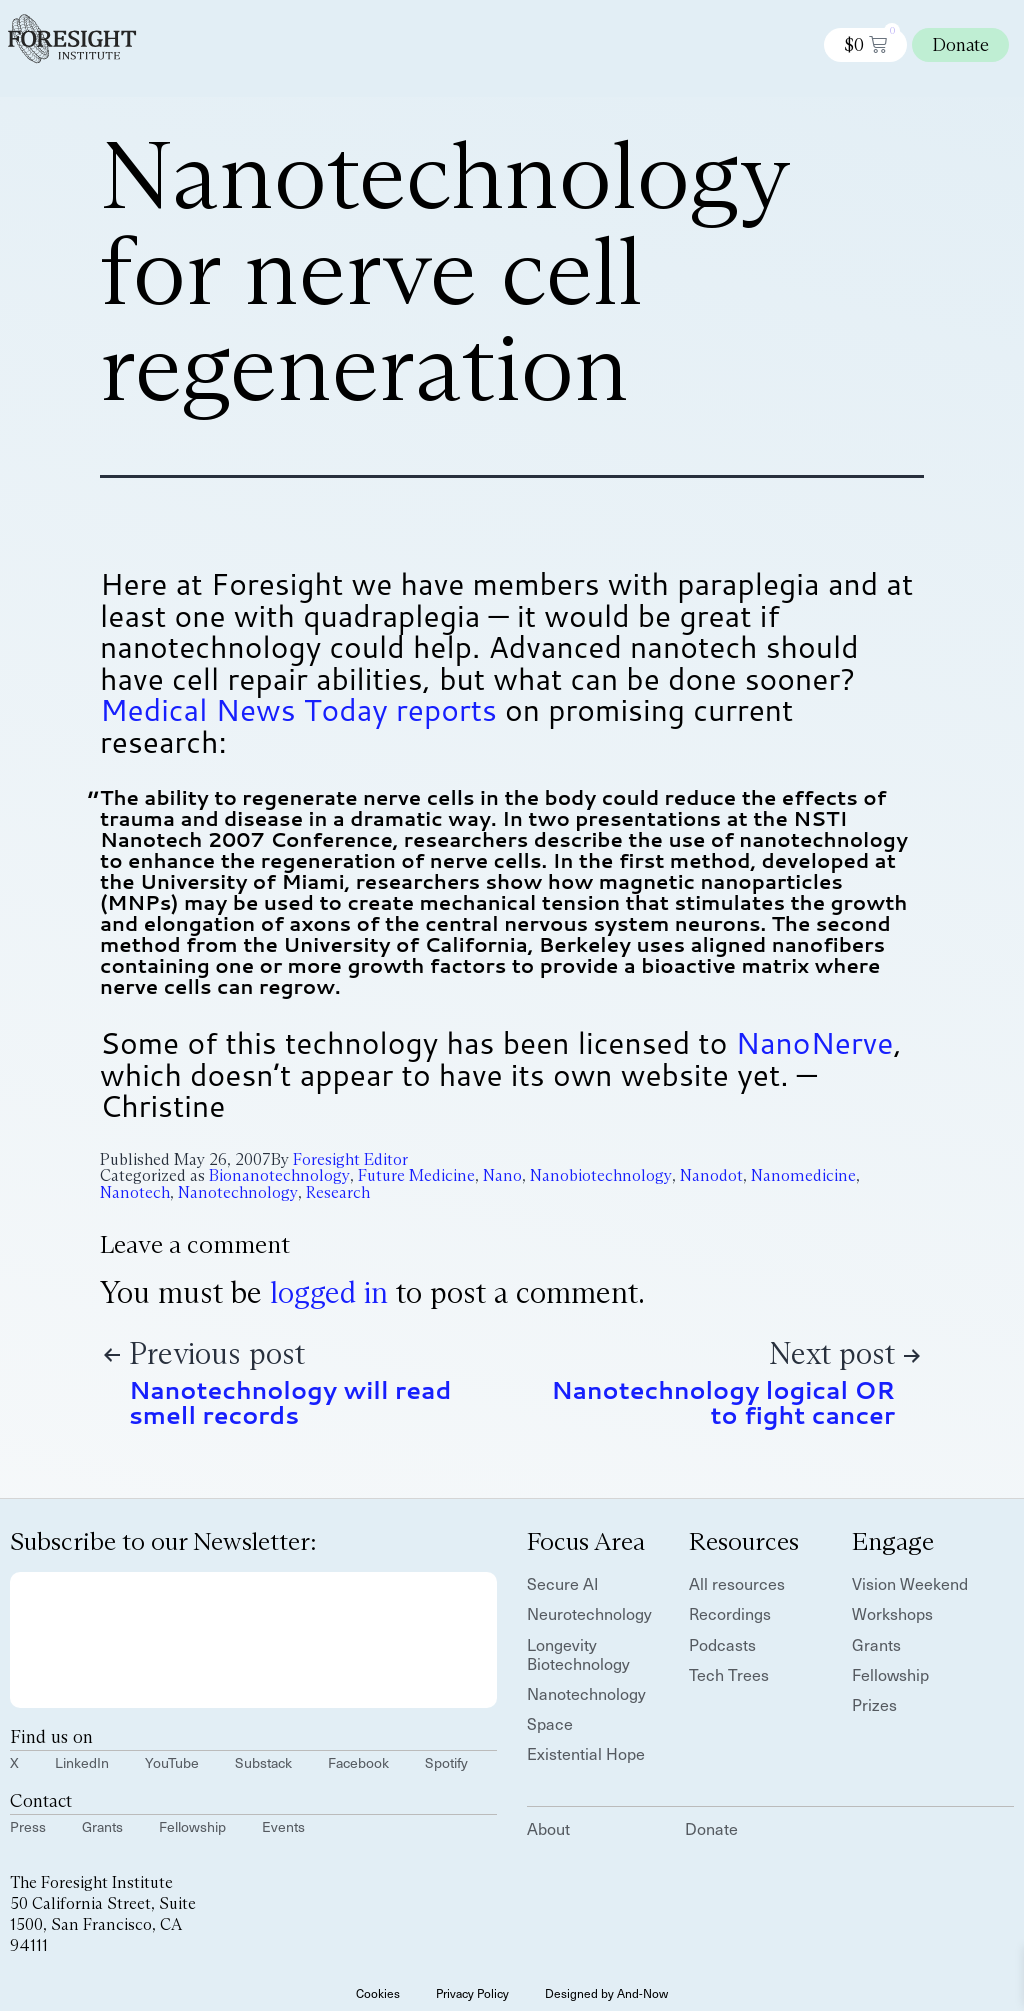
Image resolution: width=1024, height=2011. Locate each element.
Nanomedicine (803, 1175)
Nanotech (135, 1192)
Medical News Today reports (298, 709)
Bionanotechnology (279, 1175)
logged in (329, 1292)
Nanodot (711, 1175)
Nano (502, 1175)
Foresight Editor (350, 1159)
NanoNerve (815, 1042)
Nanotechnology (238, 1192)
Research (338, 1192)
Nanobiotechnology (601, 1175)
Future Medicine (416, 1175)
